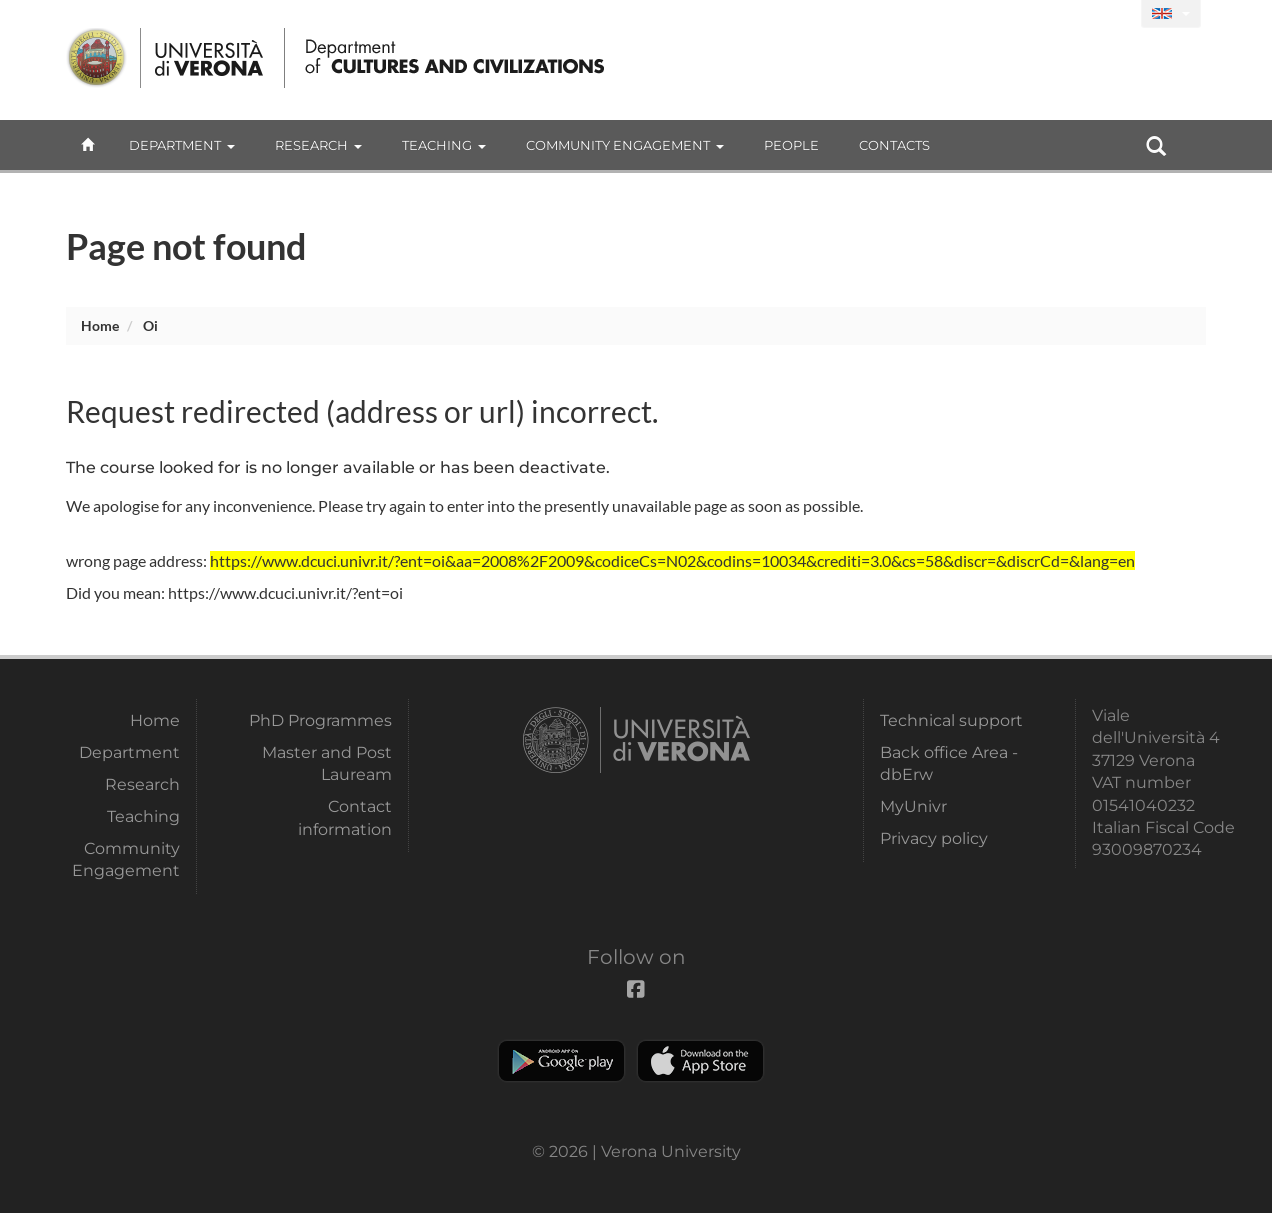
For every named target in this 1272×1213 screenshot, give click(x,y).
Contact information (345, 817)
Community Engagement (625, 145)
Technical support (951, 720)
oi (150, 325)
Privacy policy (934, 838)
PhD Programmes (320, 720)
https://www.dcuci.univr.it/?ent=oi (285, 592)
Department (182, 145)
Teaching (444, 145)
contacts (894, 145)
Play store (561, 1061)
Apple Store (700, 1061)
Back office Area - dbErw (949, 763)
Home (100, 325)
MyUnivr (913, 806)
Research (318, 145)
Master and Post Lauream (327, 763)
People (791, 145)
